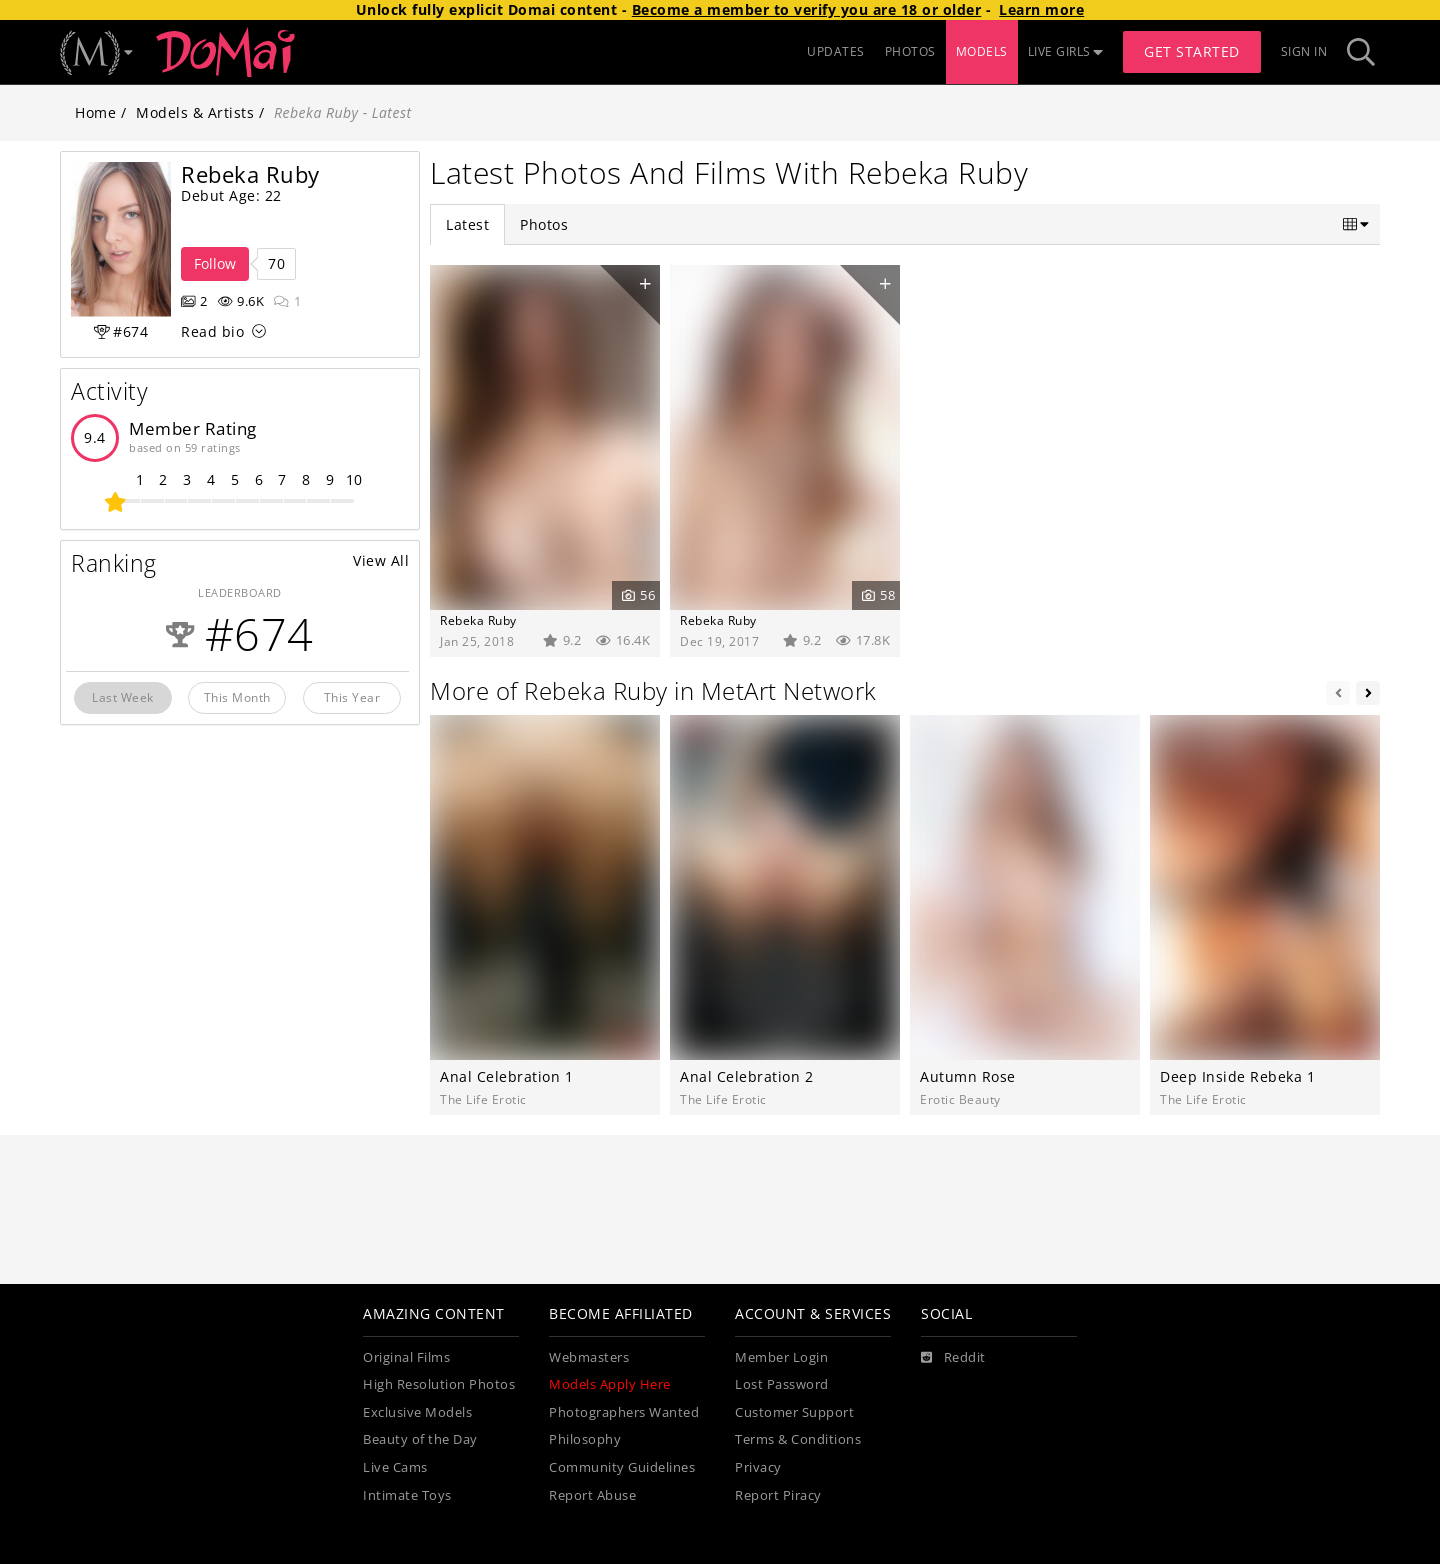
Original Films (406, 1357)
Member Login (781, 1357)
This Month (237, 697)
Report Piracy (778, 1495)
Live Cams (395, 1467)
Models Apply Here (610, 1384)
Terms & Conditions (798, 1439)
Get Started (1192, 51)
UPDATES (836, 51)
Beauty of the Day (420, 1439)
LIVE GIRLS (1066, 51)
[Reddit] (953, 1358)
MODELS (982, 51)
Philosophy (585, 1439)
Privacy (758, 1467)
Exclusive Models (417, 1412)
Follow (215, 263)
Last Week (123, 697)
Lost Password (782, 1384)
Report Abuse (592, 1495)
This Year (352, 697)
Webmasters (589, 1357)
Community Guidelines (622, 1467)
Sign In (1304, 51)
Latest (467, 224)
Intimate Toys (407, 1495)
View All (381, 560)
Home (95, 112)
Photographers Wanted (624, 1412)
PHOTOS (910, 51)
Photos (544, 224)
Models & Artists (195, 112)
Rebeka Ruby (478, 620)
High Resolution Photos (439, 1384)
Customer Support (794, 1412)
